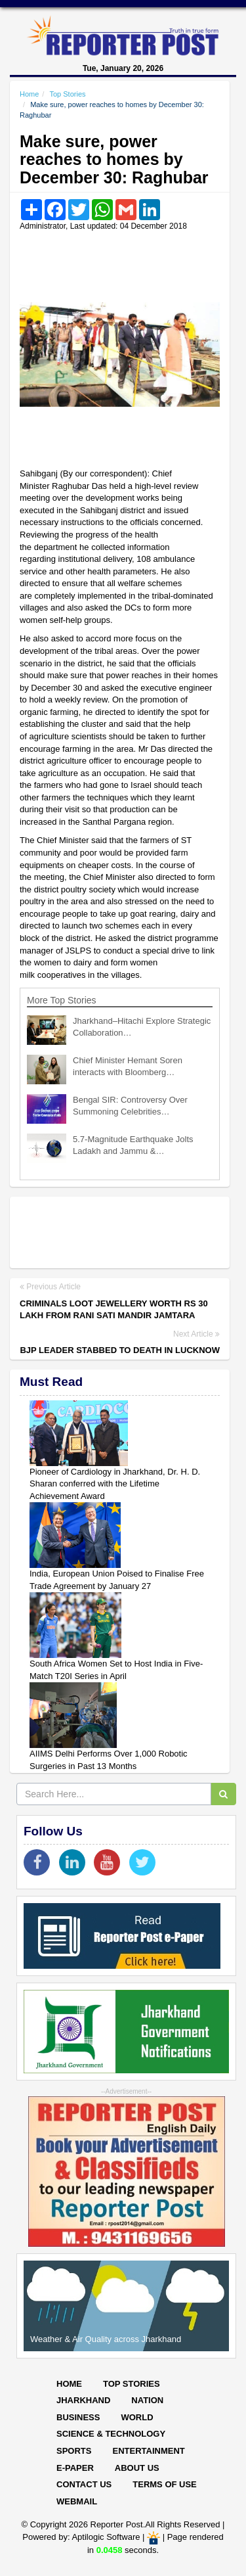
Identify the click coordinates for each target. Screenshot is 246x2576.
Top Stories (67, 94)
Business (78, 2417)
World (137, 2417)
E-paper (75, 2468)
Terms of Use (165, 2484)
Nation (147, 2400)
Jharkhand (83, 2400)
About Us (137, 2468)
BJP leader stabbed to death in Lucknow (120, 1350)
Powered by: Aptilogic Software (81, 2537)
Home (29, 94)
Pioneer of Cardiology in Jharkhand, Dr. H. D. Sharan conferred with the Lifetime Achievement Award (115, 1484)
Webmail (76, 2501)
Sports (73, 2451)
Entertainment (148, 2451)
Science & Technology (110, 2434)
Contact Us (84, 2484)
